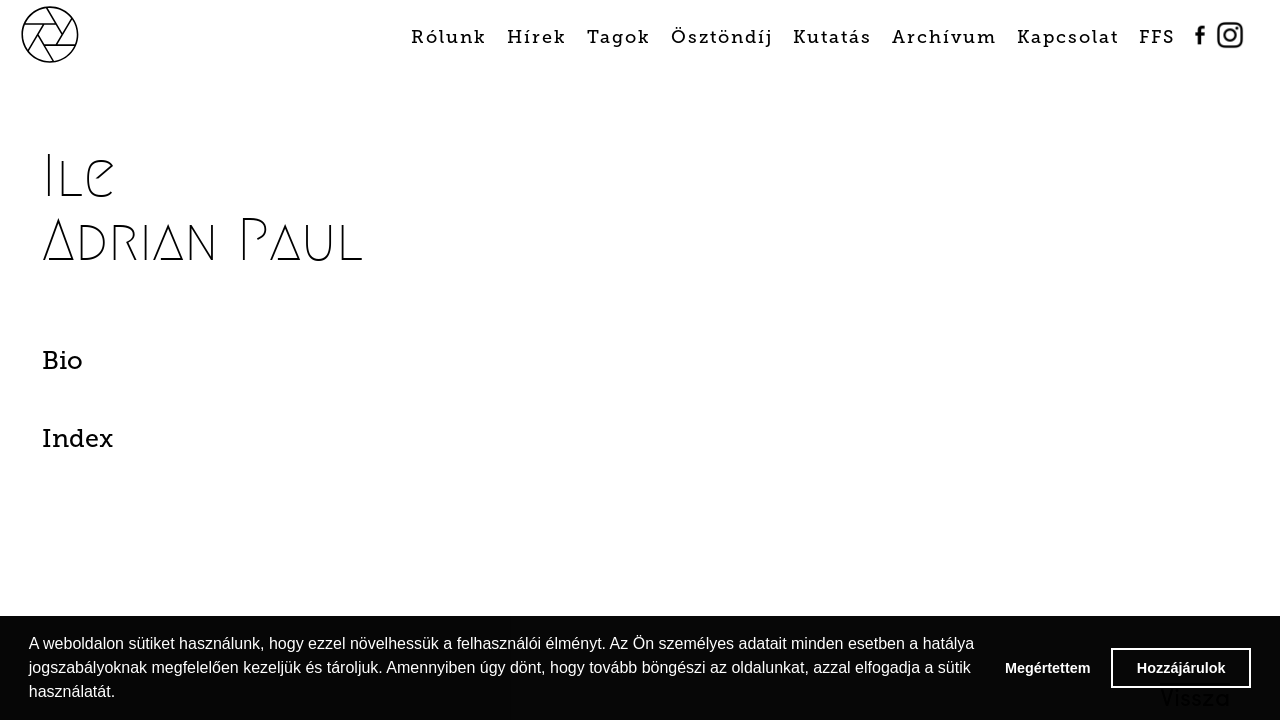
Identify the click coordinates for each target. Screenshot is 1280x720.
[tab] (132, 366)
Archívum (944, 37)
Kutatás (832, 37)
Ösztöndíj (722, 37)
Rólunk (449, 37)
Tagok (619, 37)
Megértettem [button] (1048, 668)
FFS (1157, 37)
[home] (72, 32)
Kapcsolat (1068, 37)
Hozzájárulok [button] (1181, 668)
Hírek (537, 37)
